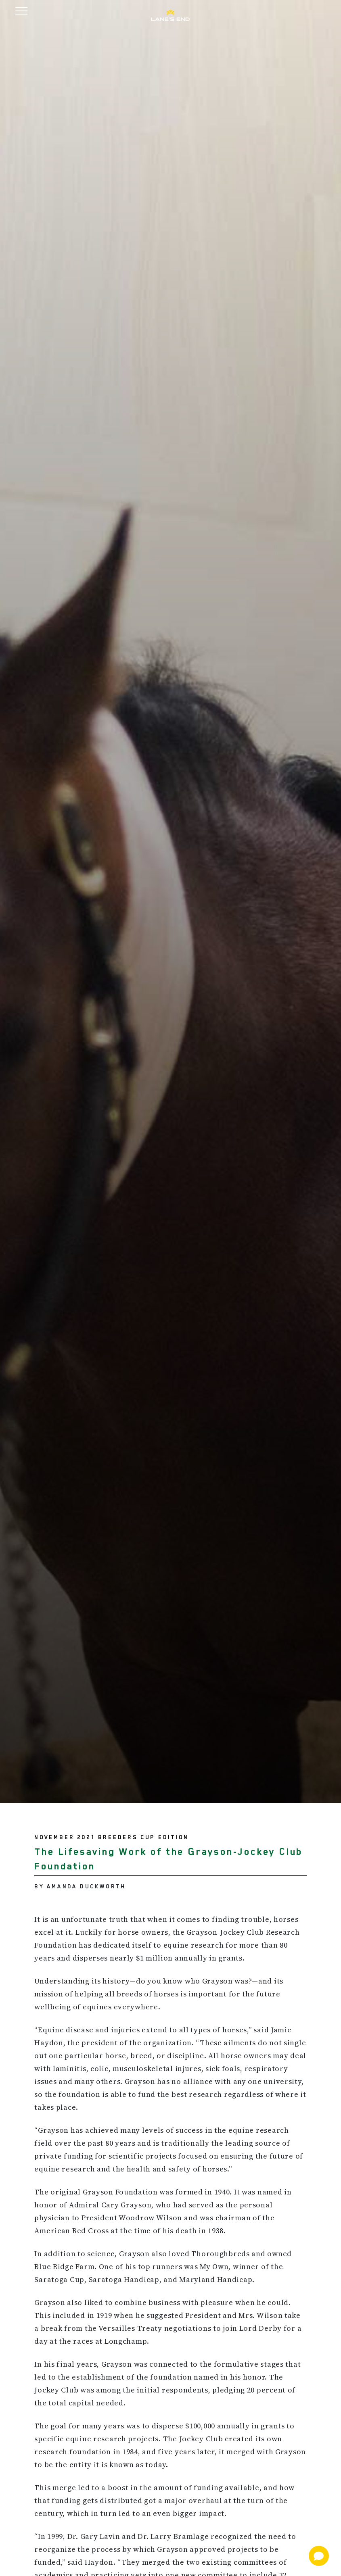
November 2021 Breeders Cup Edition (111, 1837)
